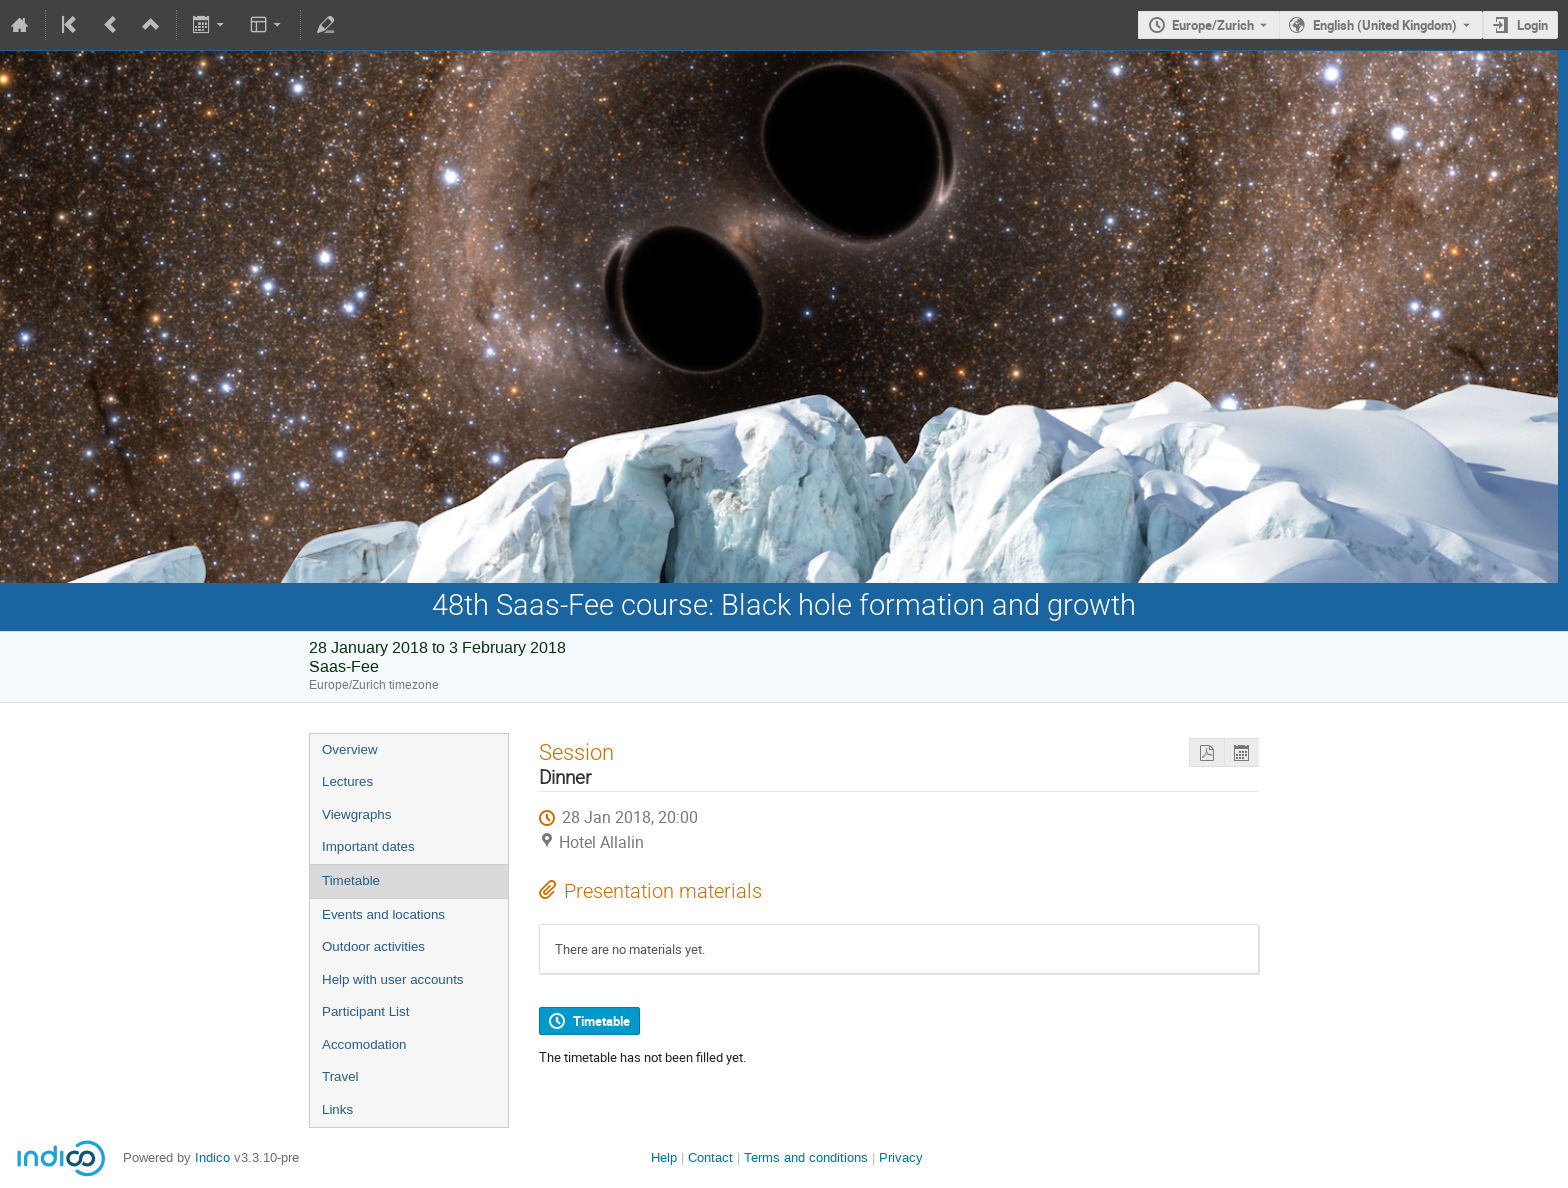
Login (1532, 25)
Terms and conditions (806, 1157)
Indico (212, 1157)
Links (337, 1109)
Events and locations (383, 914)
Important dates (368, 846)
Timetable (351, 880)
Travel (340, 1076)
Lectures (347, 781)
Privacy (901, 1157)
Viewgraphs (356, 814)
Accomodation (364, 1044)
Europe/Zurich (1213, 25)
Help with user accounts (393, 979)
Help (664, 1157)
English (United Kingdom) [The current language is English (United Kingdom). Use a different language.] (1385, 25)
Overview (350, 749)
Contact (710, 1157)
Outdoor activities (373, 946)
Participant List (365, 1011)
